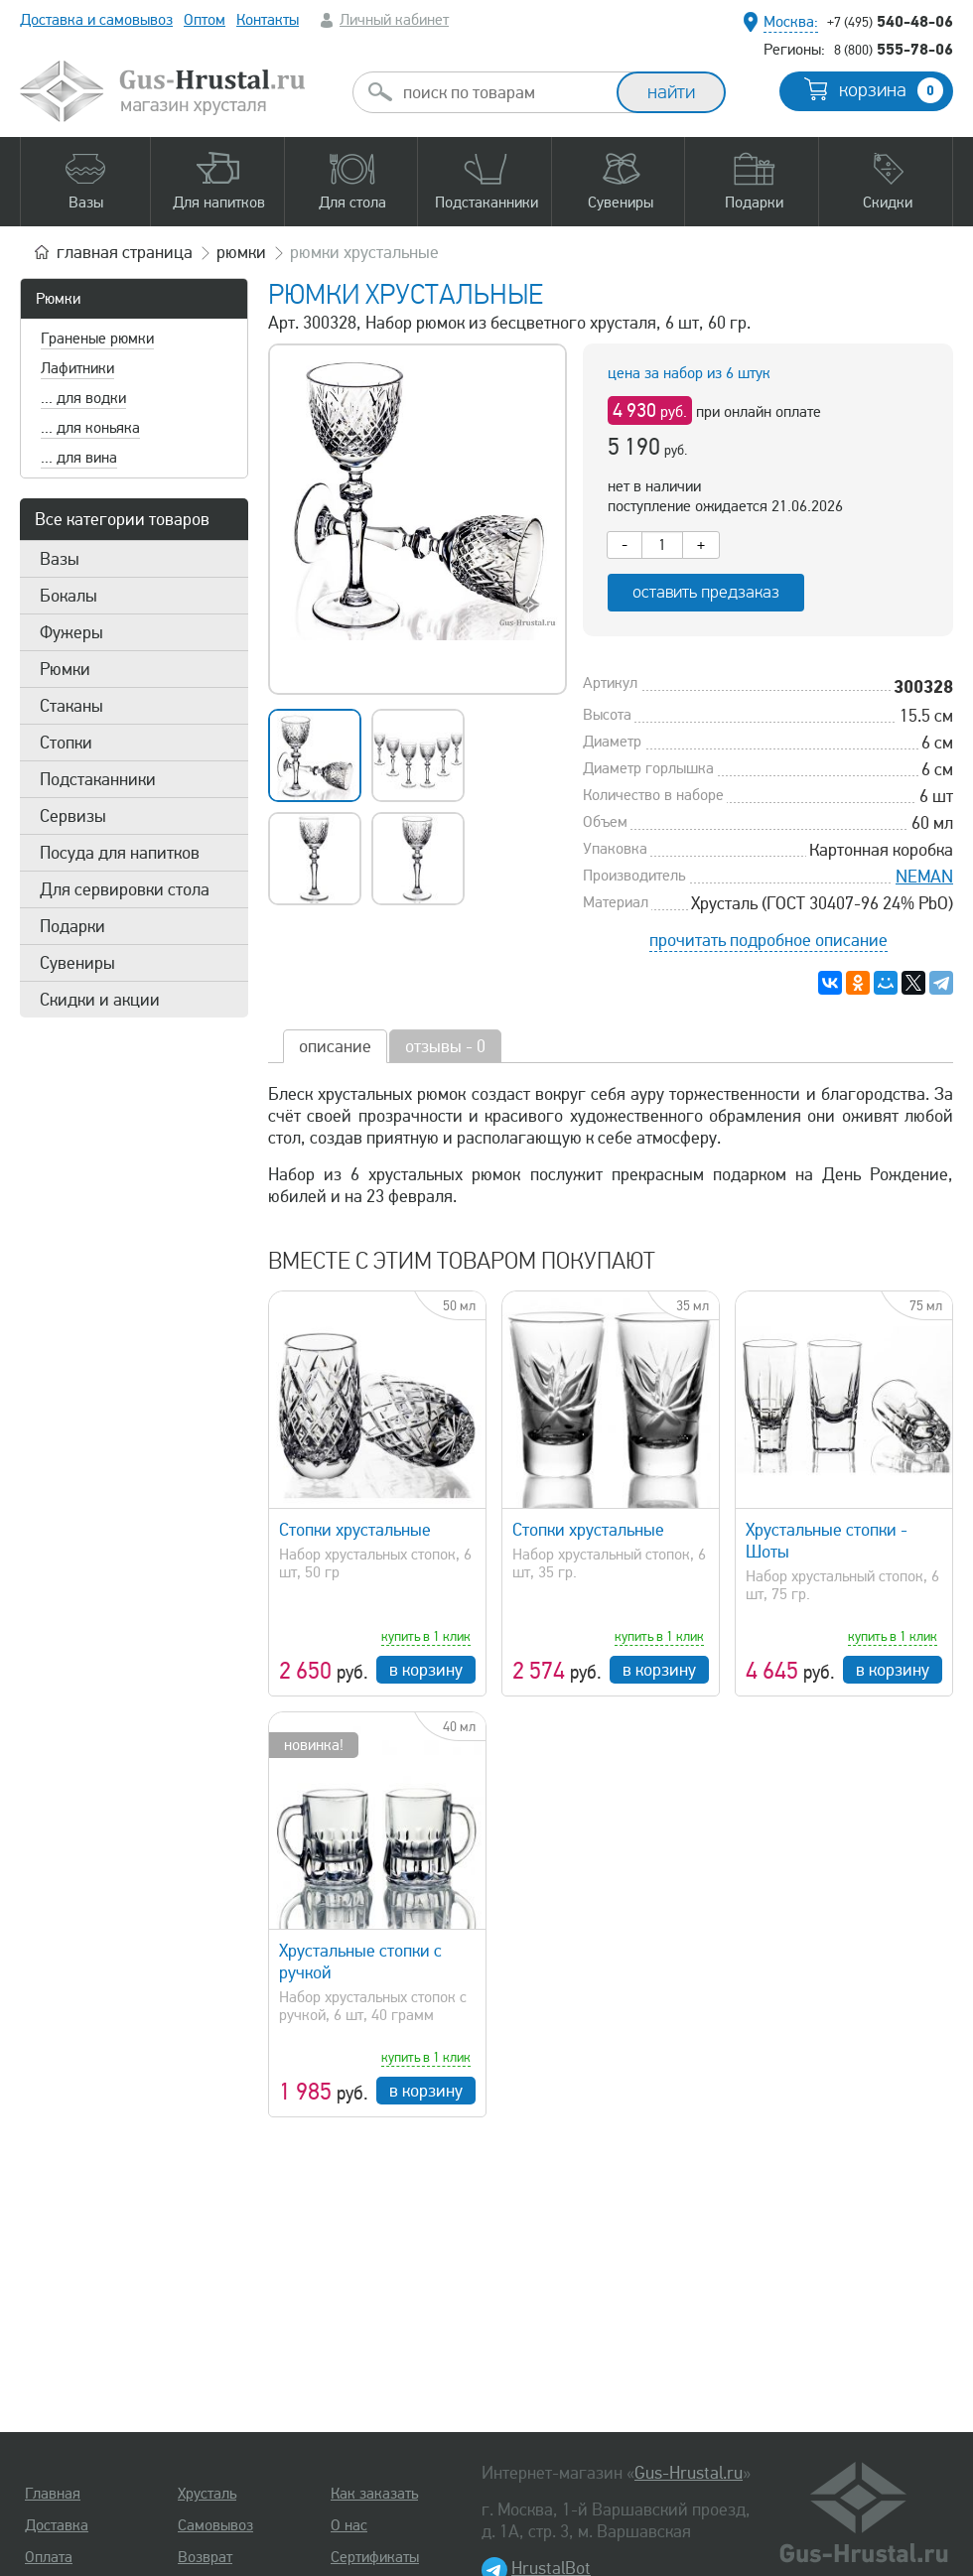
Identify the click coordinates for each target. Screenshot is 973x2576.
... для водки (83, 398)
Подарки (72, 926)
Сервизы (73, 816)
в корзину (426, 1670)
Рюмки (58, 299)
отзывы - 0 (445, 1046)
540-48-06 (890, 21)
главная (125, 252)
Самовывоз (215, 2525)
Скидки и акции (100, 1000)
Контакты (267, 20)
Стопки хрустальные (355, 1530)
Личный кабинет (394, 20)
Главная (52, 2494)
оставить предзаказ (705, 592)
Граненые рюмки (97, 338)
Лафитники (77, 368)
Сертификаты (375, 2557)
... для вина (79, 458)
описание (335, 1046)
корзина (891, 90)
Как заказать (374, 2494)
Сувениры (77, 963)
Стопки (66, 742)
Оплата (48, 2557)
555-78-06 (893, 49)
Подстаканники (98, 779)
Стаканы (71, 706)
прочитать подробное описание (768, 940)
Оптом (204, 20)
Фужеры (71, 632)
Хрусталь (207, 2494)
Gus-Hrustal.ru (688, 2473)
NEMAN (924, 876)
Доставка (56, 2525)
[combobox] (502, 92)
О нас (349, 2525)
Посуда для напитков (120, 853)
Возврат (205, 2557)
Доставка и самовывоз (96, 20)
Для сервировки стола (124, 889)
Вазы (59, 559)
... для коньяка (90, 428)
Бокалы (68, 596)
